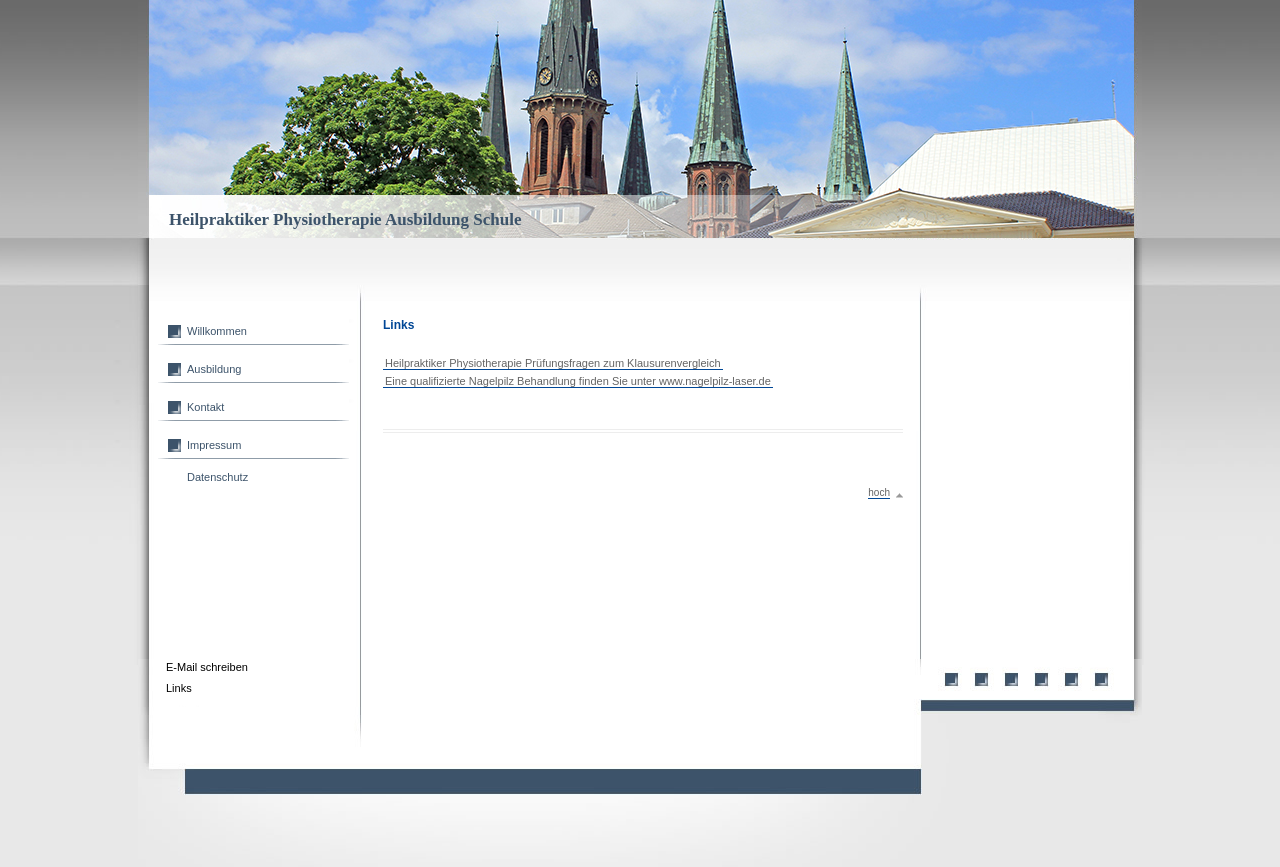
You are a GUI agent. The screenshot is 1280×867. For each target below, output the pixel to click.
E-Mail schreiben (207, 667)
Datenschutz (217, 477)
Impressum (214, 445)
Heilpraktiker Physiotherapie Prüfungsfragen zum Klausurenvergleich (553, 363)
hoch (879, 492)
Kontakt (205, 407)
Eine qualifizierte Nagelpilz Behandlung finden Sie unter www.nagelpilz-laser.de (578, 381)
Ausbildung (214, 369)
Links (179, 688)
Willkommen (217, 331)
